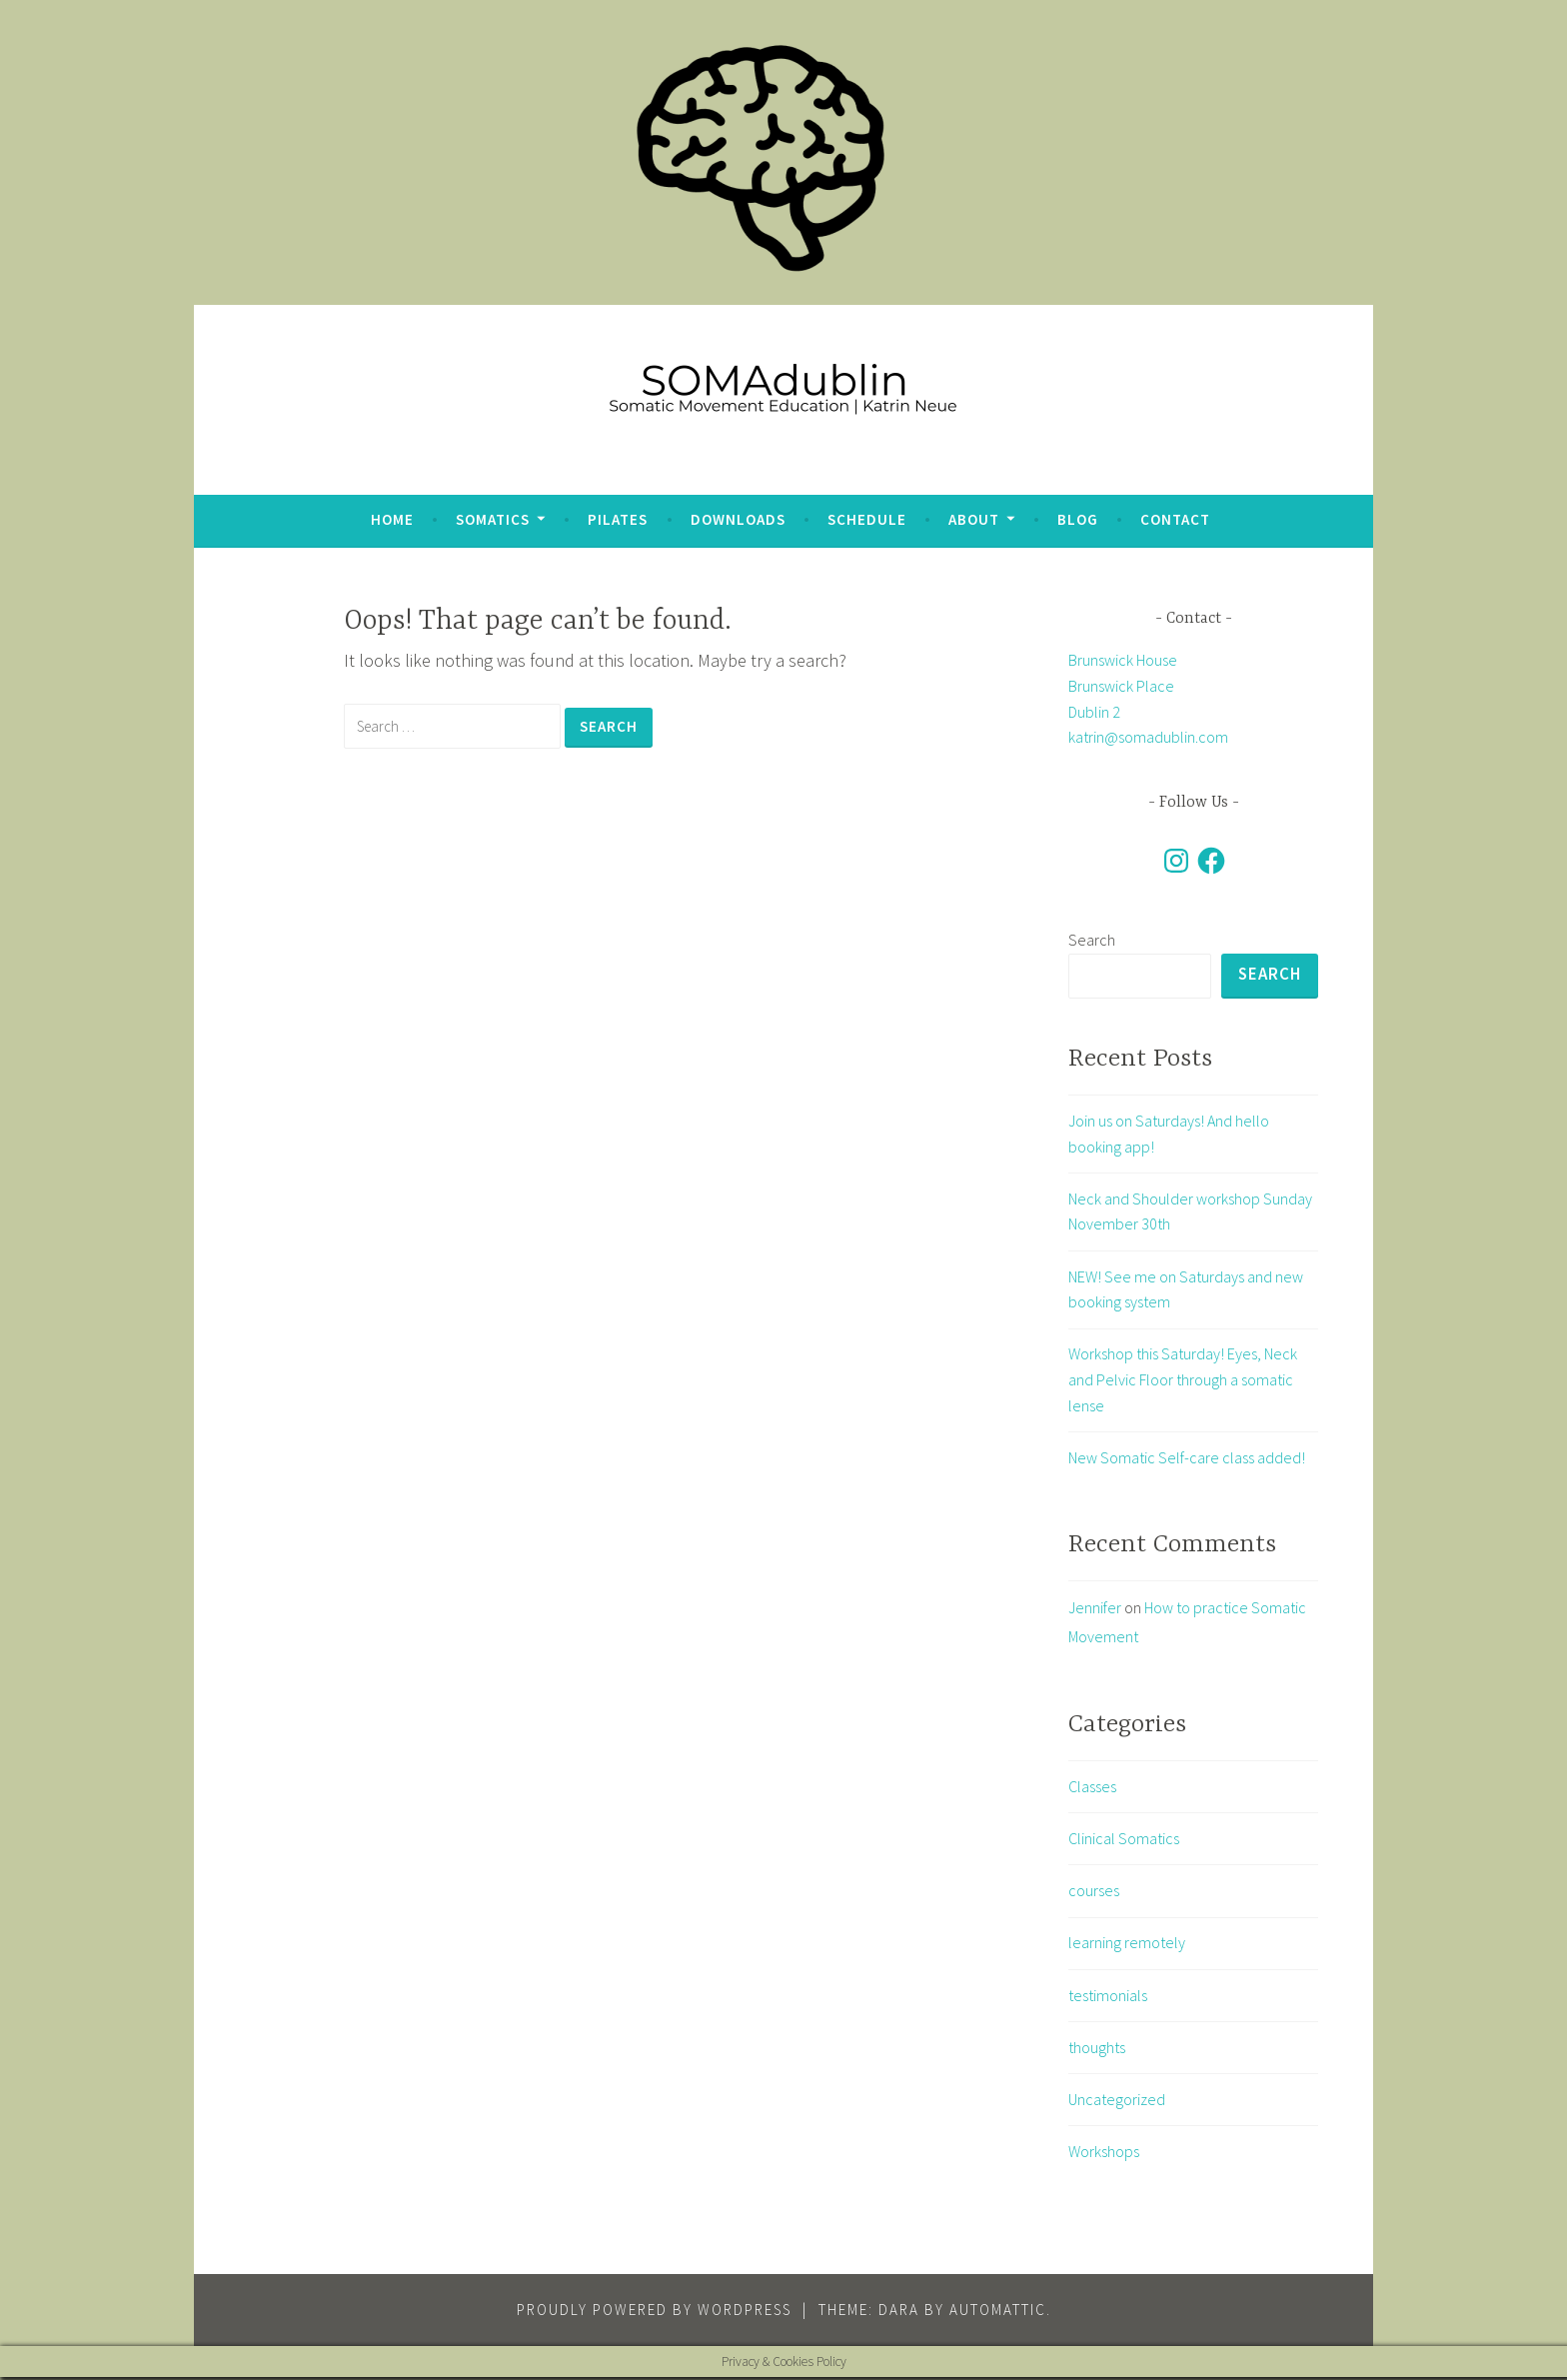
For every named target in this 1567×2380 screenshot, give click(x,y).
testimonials (1107, 1997)
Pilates (618, 519)
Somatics (493, 519)
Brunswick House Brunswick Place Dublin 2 (1122, 685)
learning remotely (1126, 1945)
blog (1077, 519)
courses (1093, 1893)
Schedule (866, 519)
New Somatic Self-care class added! (1186, 1459)
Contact (1175, 519)
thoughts (1096, 2050)
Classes (1092, 1789)
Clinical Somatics (1123, 1841)
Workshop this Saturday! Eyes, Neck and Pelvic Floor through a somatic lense (1182, 1381)
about (973, 519)
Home (392, 519)
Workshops (1103, 2154)
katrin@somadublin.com (1148, 737)
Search (1091, 940)
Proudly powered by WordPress (654, 2311)
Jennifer (1094, 1610)
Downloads (738, 519)
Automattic (997, 2311)
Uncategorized (1116, 2102)
